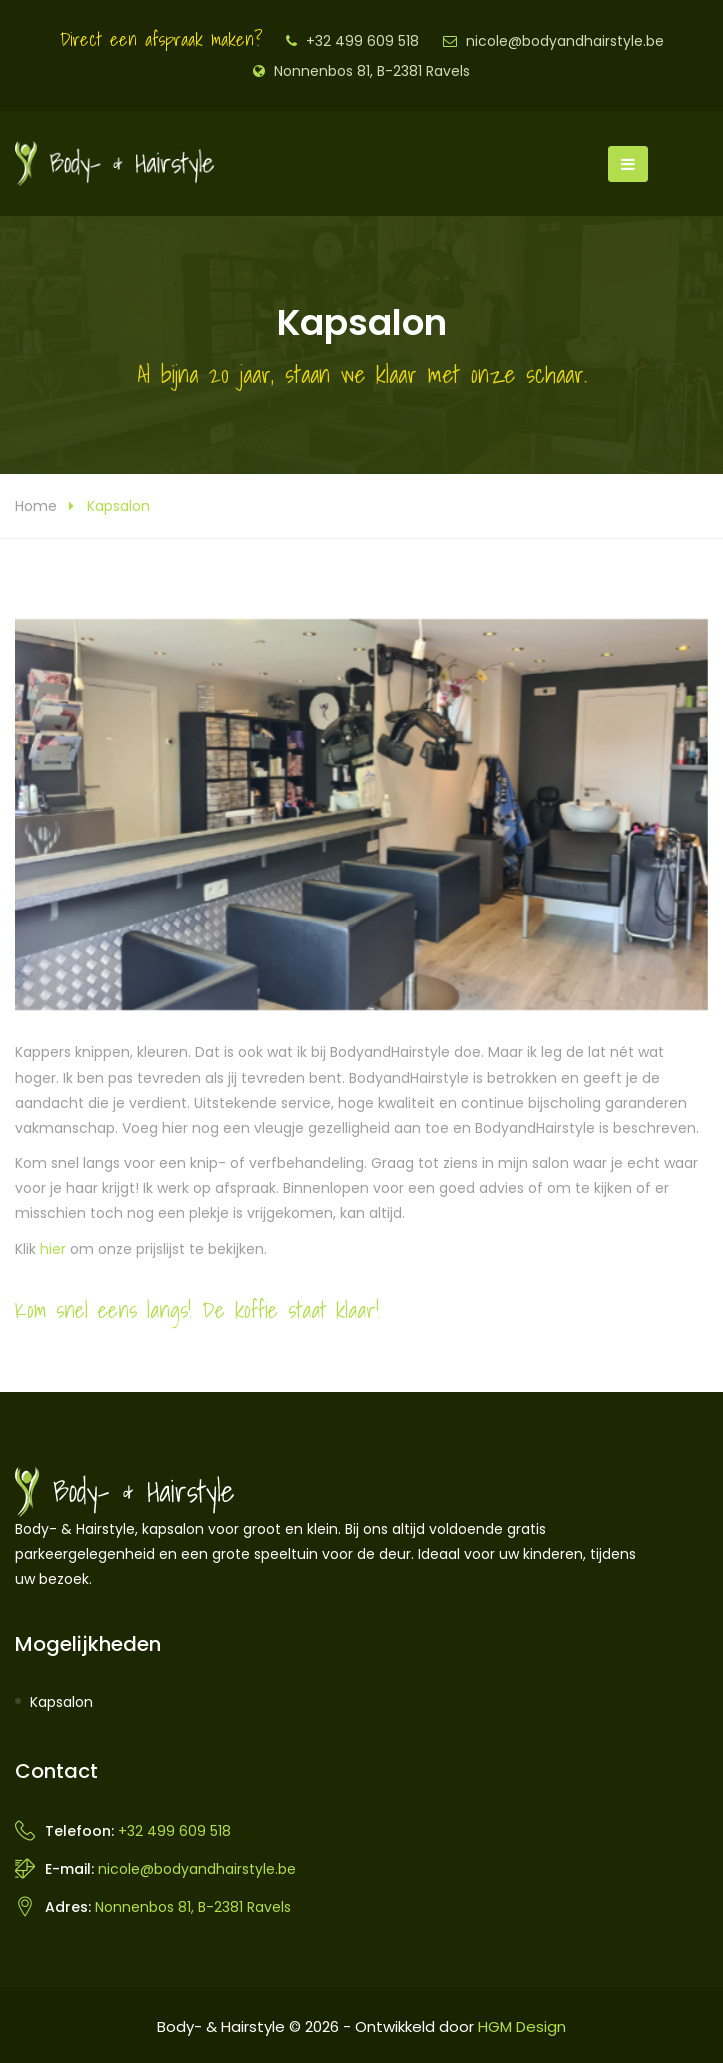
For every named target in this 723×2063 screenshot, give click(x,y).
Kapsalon (61, 1702)
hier (53, 1249)
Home (36, 506)
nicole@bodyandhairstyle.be (565, 41)
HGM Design (522, 2026)
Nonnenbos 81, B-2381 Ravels (372, 71)
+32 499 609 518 (362, 41)
